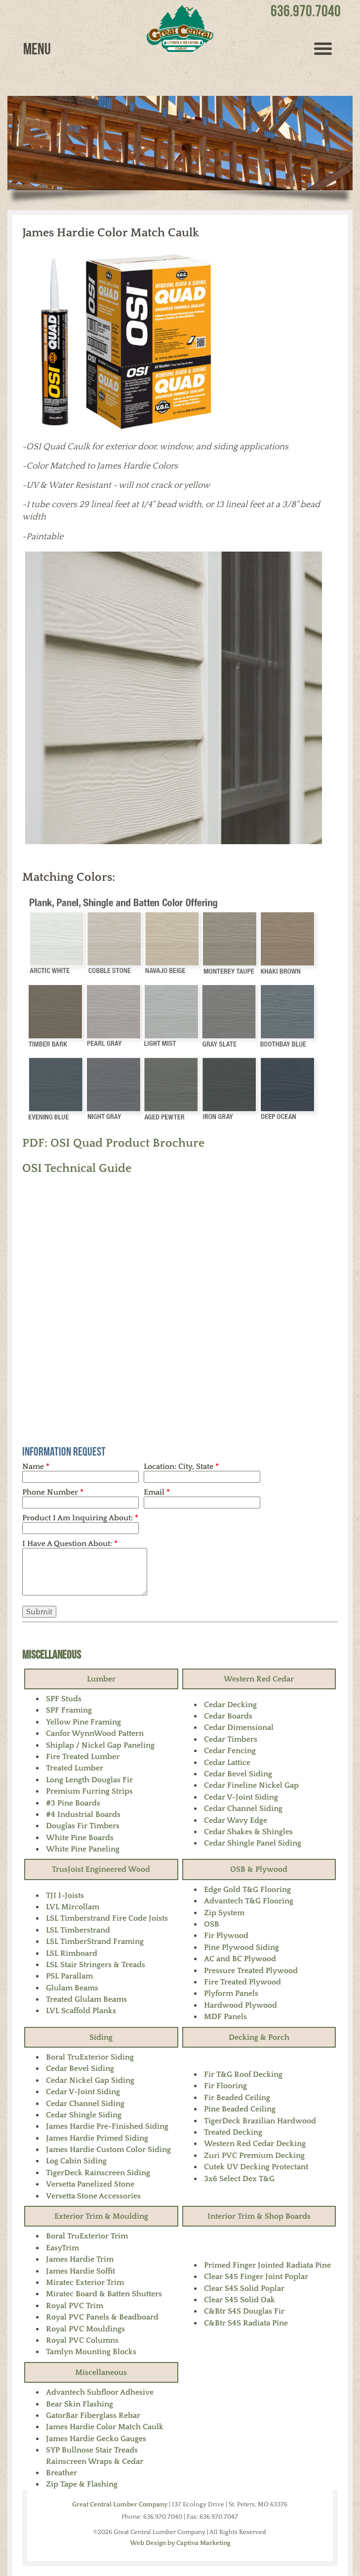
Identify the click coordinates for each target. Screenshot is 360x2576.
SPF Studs (63, 1698)
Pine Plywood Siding (241, 1947)
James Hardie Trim (80, 2259)
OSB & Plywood (258, 1869)
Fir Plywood (226, 1935)
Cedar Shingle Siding (83, 2114)
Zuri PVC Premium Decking (254, 2155)
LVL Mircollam (72, 1906)
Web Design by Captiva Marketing (180, 2542)
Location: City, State (181, 1466)
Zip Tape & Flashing (82, 2484)
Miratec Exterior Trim (85, 2282)
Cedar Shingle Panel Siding (252, 1843)
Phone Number (52, 1492)
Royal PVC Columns (82, 2340)
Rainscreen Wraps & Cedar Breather (94, 2467)
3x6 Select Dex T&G (239, 2178)
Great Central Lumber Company (119, 2504)
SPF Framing (69, 1710)
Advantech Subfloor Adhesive (100, 2392)
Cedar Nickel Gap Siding (90, 2080)
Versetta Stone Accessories (93, 2195)
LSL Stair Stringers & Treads (95, 1964)
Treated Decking (233, 2132)
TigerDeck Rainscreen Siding (98, 2172)
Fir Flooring (225, 2085)
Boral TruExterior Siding (90, 2057)
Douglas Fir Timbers (83, 1825)
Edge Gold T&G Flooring (247, 1889)
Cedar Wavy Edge (235, 1820)
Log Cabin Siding (76, 2160)
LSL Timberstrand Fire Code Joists (107, 1918)
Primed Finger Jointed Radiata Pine (267, 2265)
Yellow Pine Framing (83, 1721)
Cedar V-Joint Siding (241, 1797)
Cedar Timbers (230, 1739)
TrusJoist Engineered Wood (101, 1869)
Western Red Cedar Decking (255, 2143)
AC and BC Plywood (240, 1958)
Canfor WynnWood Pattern (95, 1733)
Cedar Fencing (230, 1750)
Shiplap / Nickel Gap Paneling (100, 1745)
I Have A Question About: (70, 1543)
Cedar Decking (230, 1704)
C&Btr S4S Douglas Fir (244, 2311)
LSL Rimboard (71, 1953)
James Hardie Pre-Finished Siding (107, 2126)
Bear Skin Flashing (79, 2404)
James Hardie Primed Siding (97, 2138)
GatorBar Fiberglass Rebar (93, 2415)
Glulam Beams (72, 1987)
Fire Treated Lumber (83, 1756)
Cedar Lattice (227, 1762)
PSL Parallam (69, 1976)
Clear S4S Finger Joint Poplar (256, 2276)
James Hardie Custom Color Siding (108, 2149)
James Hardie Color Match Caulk (104, 2426)
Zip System (224, 1912)
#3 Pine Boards (73, 1803)
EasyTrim (62, 2247)
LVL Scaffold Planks (81, 2010)
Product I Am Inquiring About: (80, 1517)
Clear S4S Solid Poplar (244, 2288)
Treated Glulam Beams (86, 1999)
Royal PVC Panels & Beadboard (102, 2317)
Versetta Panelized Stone (90, 2184)
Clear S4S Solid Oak (239, 2299)
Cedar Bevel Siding (238, 1773)
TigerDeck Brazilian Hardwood (260, 2120)
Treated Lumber (74, 1767)
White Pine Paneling (83, 1849)
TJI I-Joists (65, 1895)
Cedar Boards (228, 1716)
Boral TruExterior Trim (87, 2236)
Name (35, 1466)
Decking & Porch (259, 2037)
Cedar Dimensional (239, 1727)
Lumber (101, 1678)
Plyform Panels (231, 1993)
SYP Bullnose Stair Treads (92, 2450)
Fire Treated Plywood (242, 1981)
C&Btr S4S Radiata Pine (246, 2322)
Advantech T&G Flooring (248, 1900)
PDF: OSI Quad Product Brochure (113, 1143)
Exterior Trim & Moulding (101, 2216)
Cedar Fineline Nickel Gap (251, 1785)
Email (157, 1492)
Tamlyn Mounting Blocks (91, 2351)
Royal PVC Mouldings (85, 2328)
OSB (211, 1924)
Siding (101, 2037)
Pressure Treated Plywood (251, 1970)
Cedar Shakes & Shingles (248, 1831)
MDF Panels (225, 2016)
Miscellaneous (51, 1654)
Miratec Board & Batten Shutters (104, 2293)
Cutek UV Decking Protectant (256, 2166)
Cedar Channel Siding (243, 1808)
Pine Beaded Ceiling (240, 2108)
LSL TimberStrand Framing (95, 1941)
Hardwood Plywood (240, 2005)
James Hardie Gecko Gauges (96, 2438)
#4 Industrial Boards (83, 1814)
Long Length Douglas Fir (89, 1779)
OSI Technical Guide (76, 1168)
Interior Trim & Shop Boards (259, 2216)
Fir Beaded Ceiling (237, 2097)
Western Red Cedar (259, 1678)
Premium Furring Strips (89, 1791)
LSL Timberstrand (78, 1930)
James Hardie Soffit (80, 2271)
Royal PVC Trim (74, 2305)
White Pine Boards (80, 1837)
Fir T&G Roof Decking (243, 2074)
